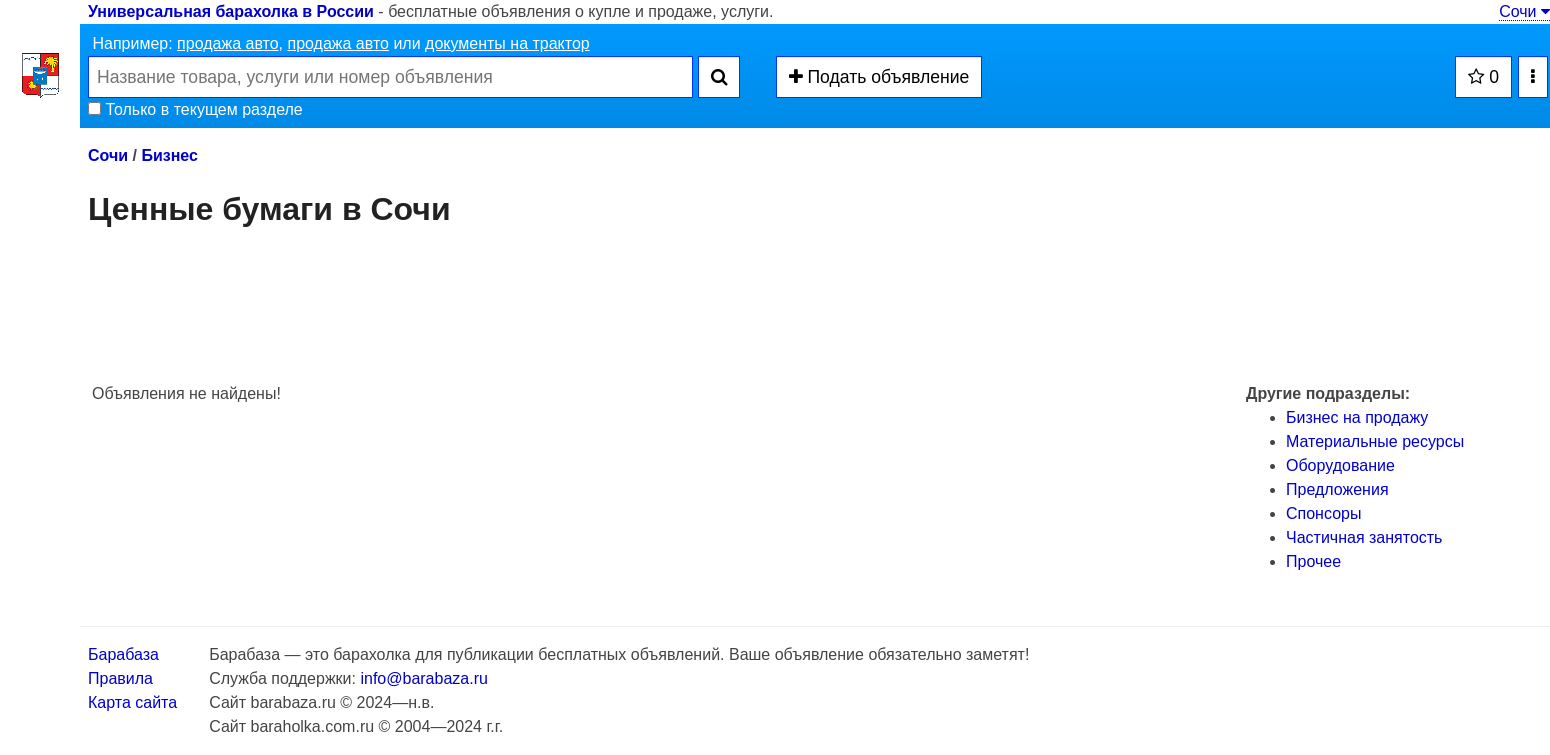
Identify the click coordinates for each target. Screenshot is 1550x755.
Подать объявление (879, 77)
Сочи (1524, 11)
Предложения (1337, 489)
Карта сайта (132, 702)
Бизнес (169, 155)
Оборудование (1340, 465)
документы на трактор (507, 43)
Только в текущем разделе (195, 109)
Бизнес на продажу (1357, 417)
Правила (120, 678)
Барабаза (123, 654)
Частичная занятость (1364, 537)
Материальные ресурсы (1375, 441)
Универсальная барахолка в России (231, 11)
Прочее (1313, 561)
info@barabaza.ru (423, 678)
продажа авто (227, 43)
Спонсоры (1323, 513)
